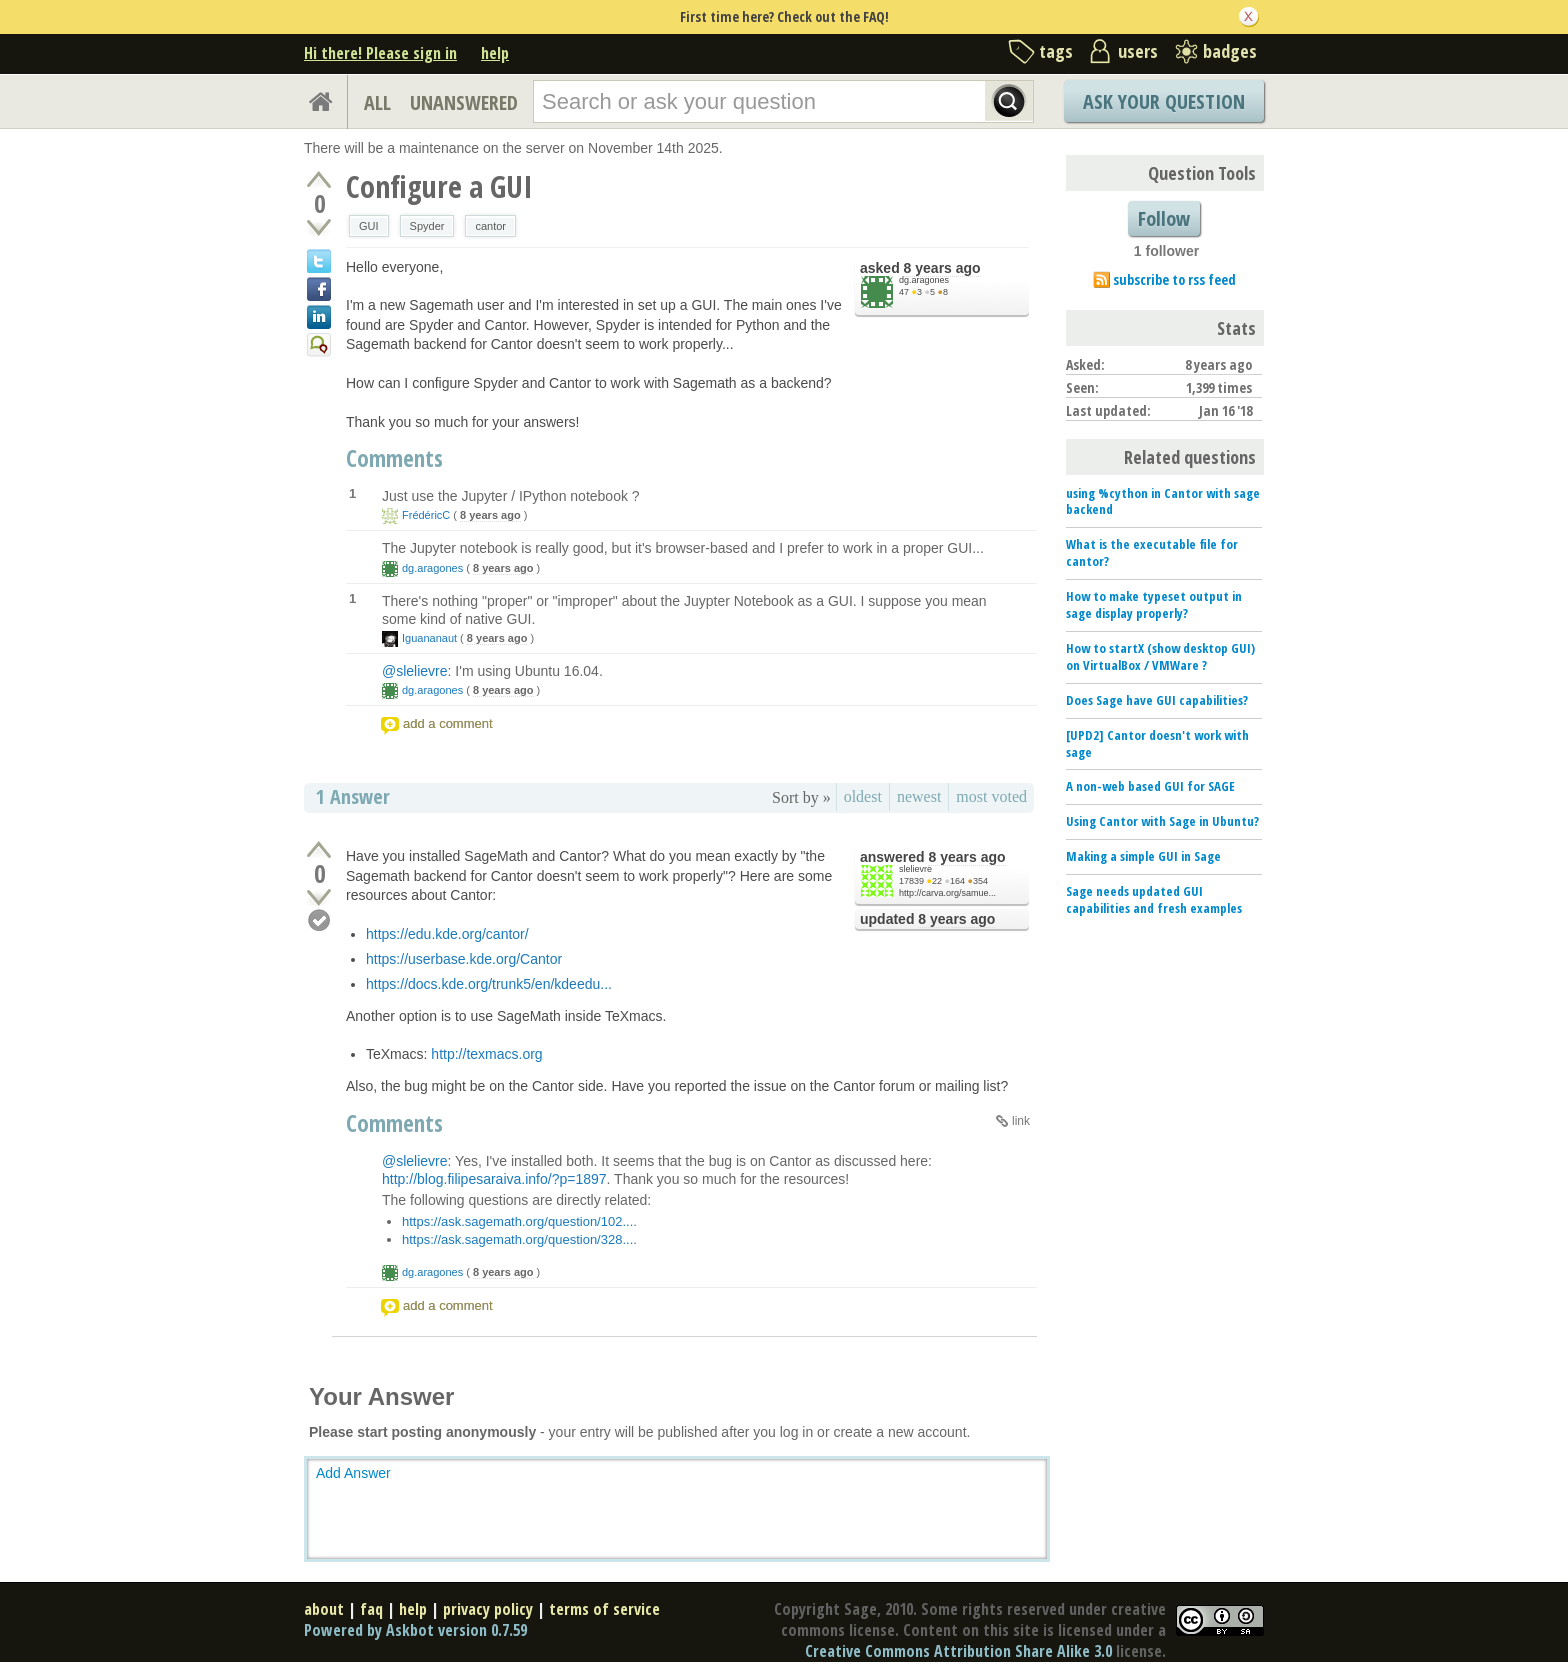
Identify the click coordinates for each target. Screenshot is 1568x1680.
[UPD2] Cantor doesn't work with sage (1157, 743)
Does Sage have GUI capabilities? (1157, 700)
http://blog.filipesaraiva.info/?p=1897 (494, 1179)
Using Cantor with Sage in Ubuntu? (1162, 821)
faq (371, 1609)
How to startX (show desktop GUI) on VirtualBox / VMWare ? (1160, 656)
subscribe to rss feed (1174, 279)
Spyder (427, 226)
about (324, 1609)
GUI (369, 226)
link (1021, 1121)
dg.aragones (924, 280)
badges (1230, 51)
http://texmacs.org (486, 1054)
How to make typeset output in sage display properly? (1154, 604)
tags (1056, 51)
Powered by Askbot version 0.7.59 (415, 1630)
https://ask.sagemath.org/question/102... (517, 1221)
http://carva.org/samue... (947, 893)
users (1138, 51)
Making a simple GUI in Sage (1143, 856)
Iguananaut (429, 638)
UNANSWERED (464, 102)
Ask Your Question (1164, 101)
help (495, 53)
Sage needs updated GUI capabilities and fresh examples (1154, 899)
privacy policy (488, 1609)
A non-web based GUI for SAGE (1150, 786)
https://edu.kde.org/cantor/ (447, 934)
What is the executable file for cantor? (1152, 552)
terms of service (604, 1609)
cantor (490, 226)
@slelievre (415, 671)
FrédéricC (426, 515)
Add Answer (353, 1473)
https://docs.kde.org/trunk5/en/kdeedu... (489, 984)
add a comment (448, 723)
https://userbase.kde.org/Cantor (464, 959)
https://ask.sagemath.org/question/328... (517, 1239)
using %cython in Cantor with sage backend (1163, 501)
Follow (1164, 218)
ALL (377, 102)
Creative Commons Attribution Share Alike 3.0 (958, 1651)
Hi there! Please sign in (380, 53)
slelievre (915, 869)
